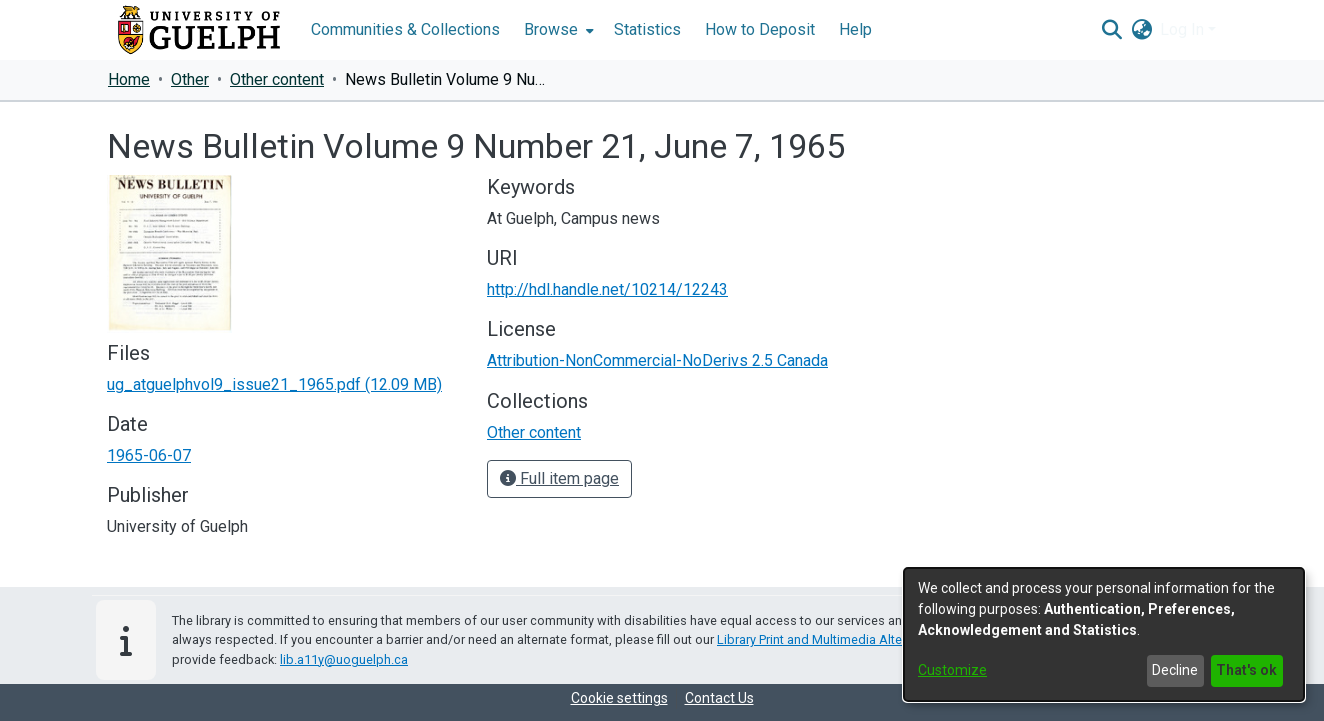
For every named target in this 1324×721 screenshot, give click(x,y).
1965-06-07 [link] (149, 455)
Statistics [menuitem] (647, 29)
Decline (1175, 670)
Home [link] (129, 79)
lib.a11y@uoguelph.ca (344, 659)
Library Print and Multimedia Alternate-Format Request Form (888, 639)
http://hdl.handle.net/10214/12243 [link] (607, 289)
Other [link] (190, 79)
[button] (1111, 30)
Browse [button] (551, 29)
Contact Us (719, 698)
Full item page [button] (559, 478)
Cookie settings (619, 698)
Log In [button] (1184, 29)
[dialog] (1104, 634)
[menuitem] (557, 30)
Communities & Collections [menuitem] (405, 29)
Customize (952, 670)
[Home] (199, 30)
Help (855, 29)
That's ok (1246, 670)
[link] (274, 384)
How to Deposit (760, 29)
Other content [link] (277, 79)
